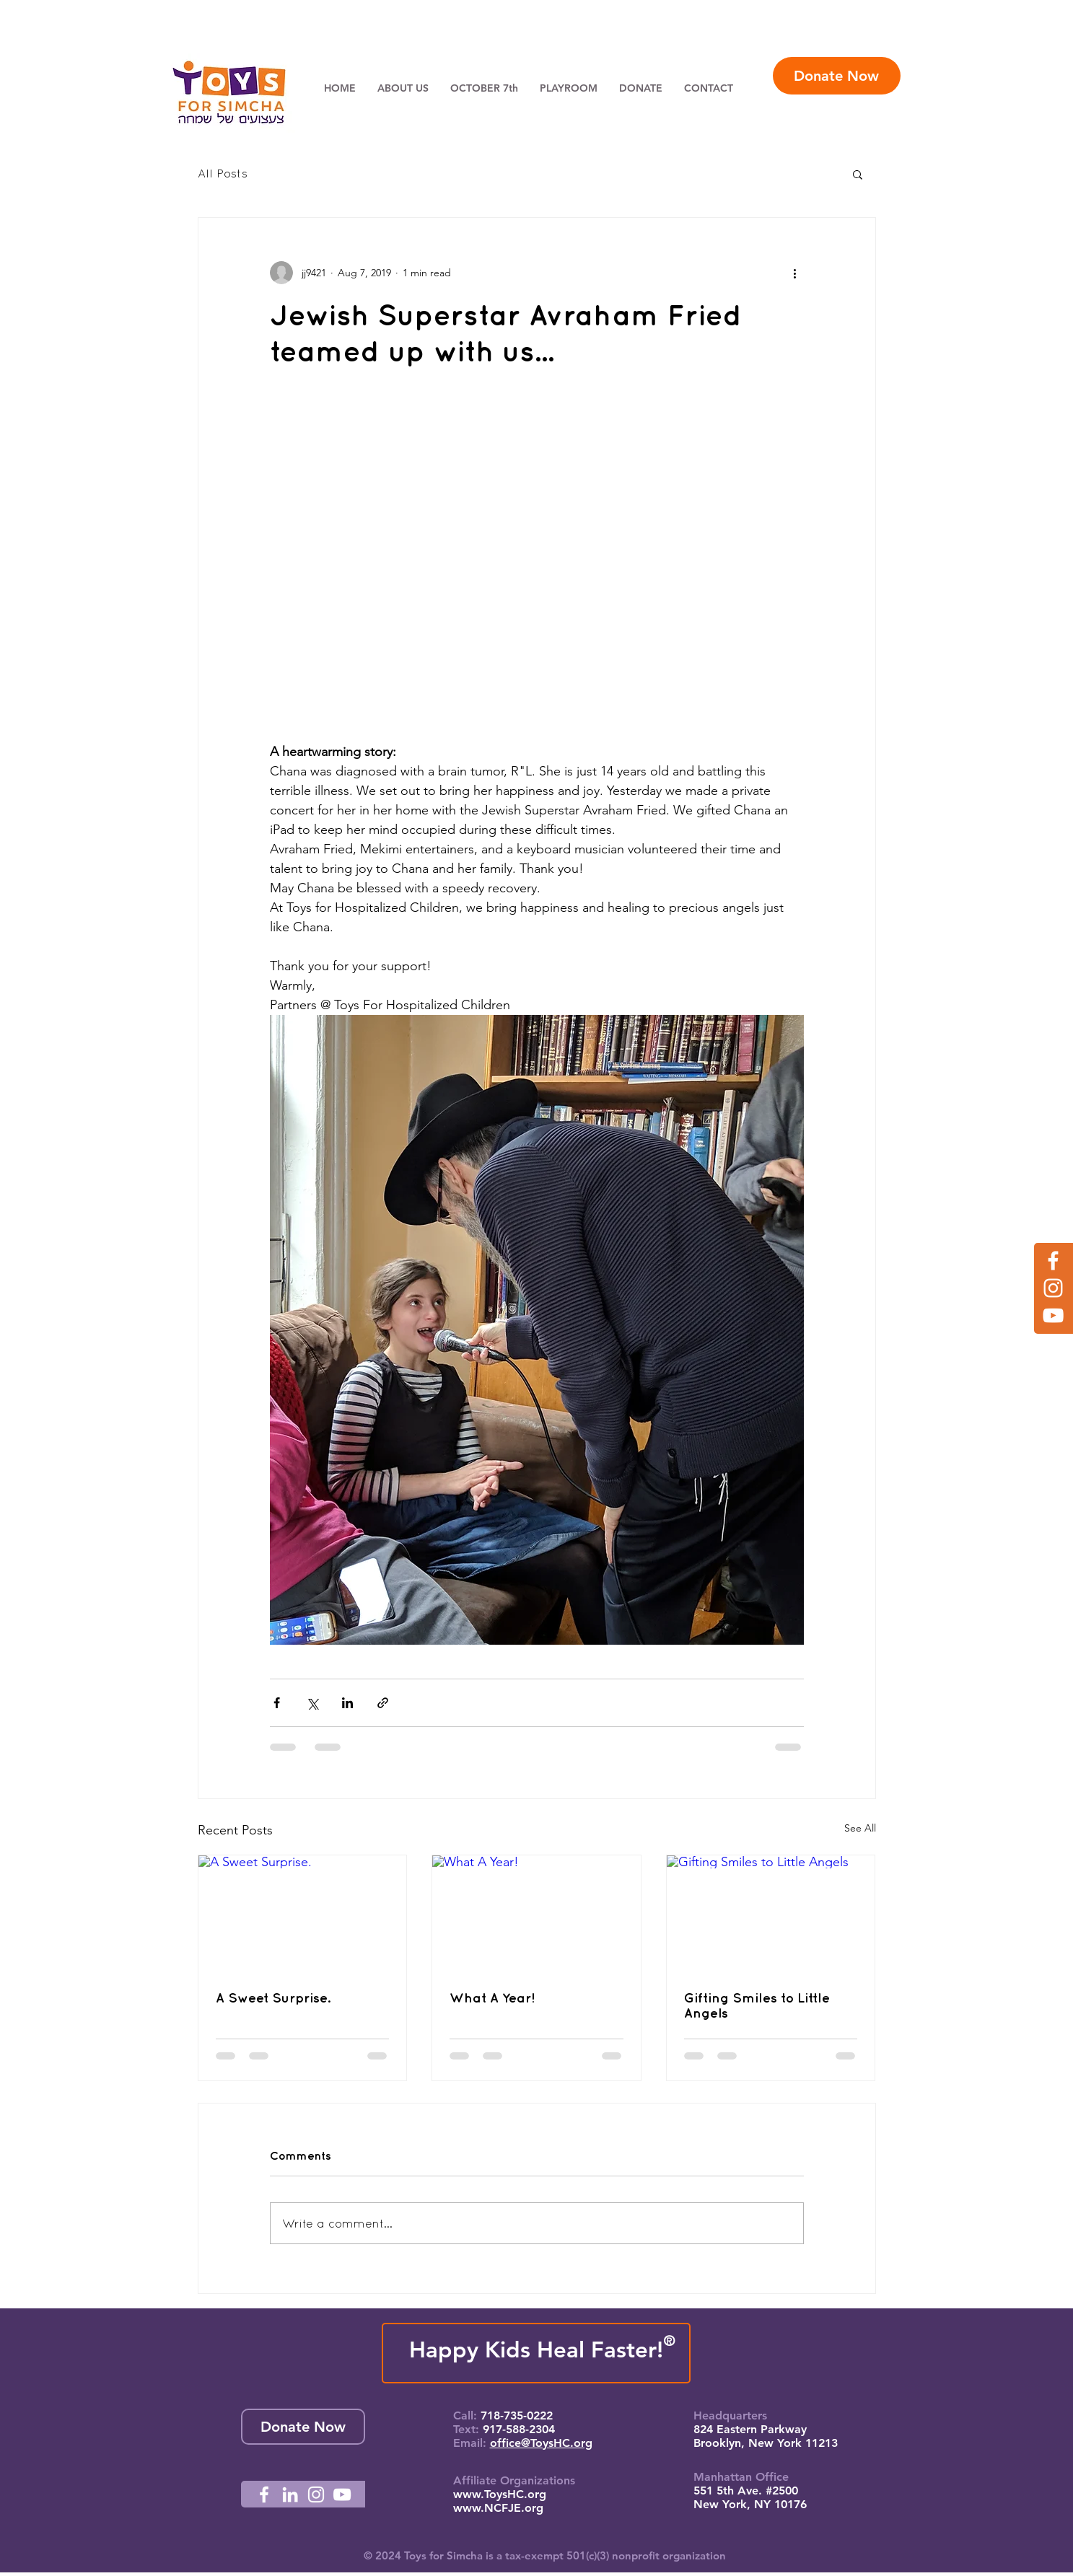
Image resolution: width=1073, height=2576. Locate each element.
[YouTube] (1053, 1315)
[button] (857, 174)
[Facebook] (1053, 1260)
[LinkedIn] (290, 2494)
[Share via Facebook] (277, 1703)
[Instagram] (1053, 1288)
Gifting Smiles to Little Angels (757, 2005)
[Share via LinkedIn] (347, 1703)
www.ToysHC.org (499, 2494)
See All (860, 1827)
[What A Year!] (536, 1913)
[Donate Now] (837, 75)
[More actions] (795, 272)
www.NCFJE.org (498, 2508)
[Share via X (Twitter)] (312, 1703)
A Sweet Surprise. (273, 1997)
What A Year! (492, 1997)
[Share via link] (383, 1703)
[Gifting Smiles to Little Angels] (771, 1913)
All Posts (223, 173)
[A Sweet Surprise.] (302, 1913)
